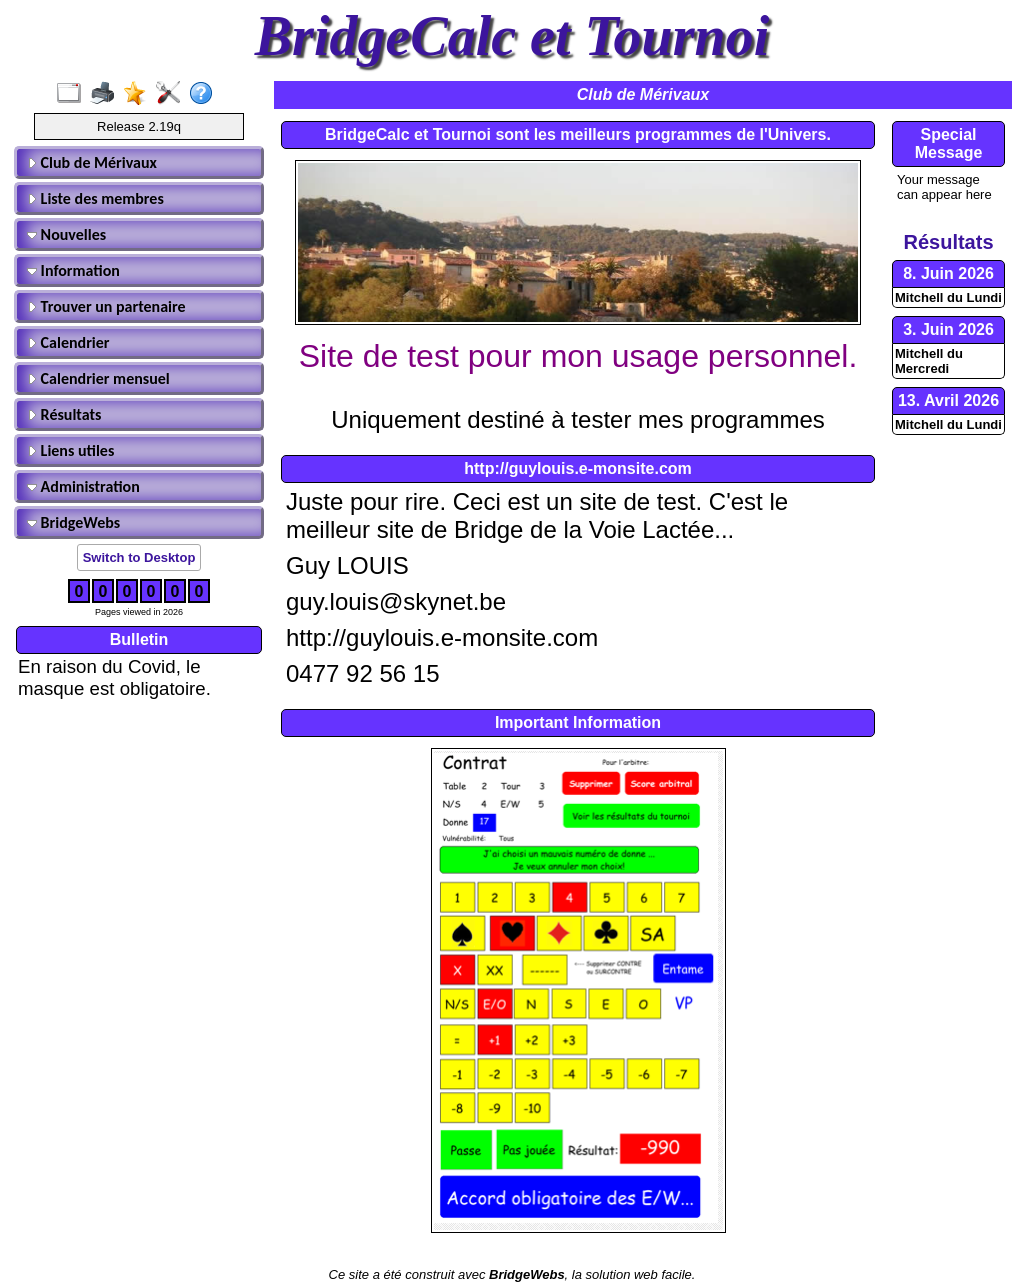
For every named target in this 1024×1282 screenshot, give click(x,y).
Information (73, 270)
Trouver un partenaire (106, 306)
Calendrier (68, 342)
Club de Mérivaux (92, 162)
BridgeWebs (73, 522)
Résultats (64, 414)
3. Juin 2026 (948, 329)
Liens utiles (70, 450)
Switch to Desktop (139, 557)
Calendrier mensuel (98, 378)
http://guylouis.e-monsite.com (578, 468)
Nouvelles (66, 234)
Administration (83, 486)
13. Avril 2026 (948, 400)
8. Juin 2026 (948, 273)
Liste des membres (95, 198)
